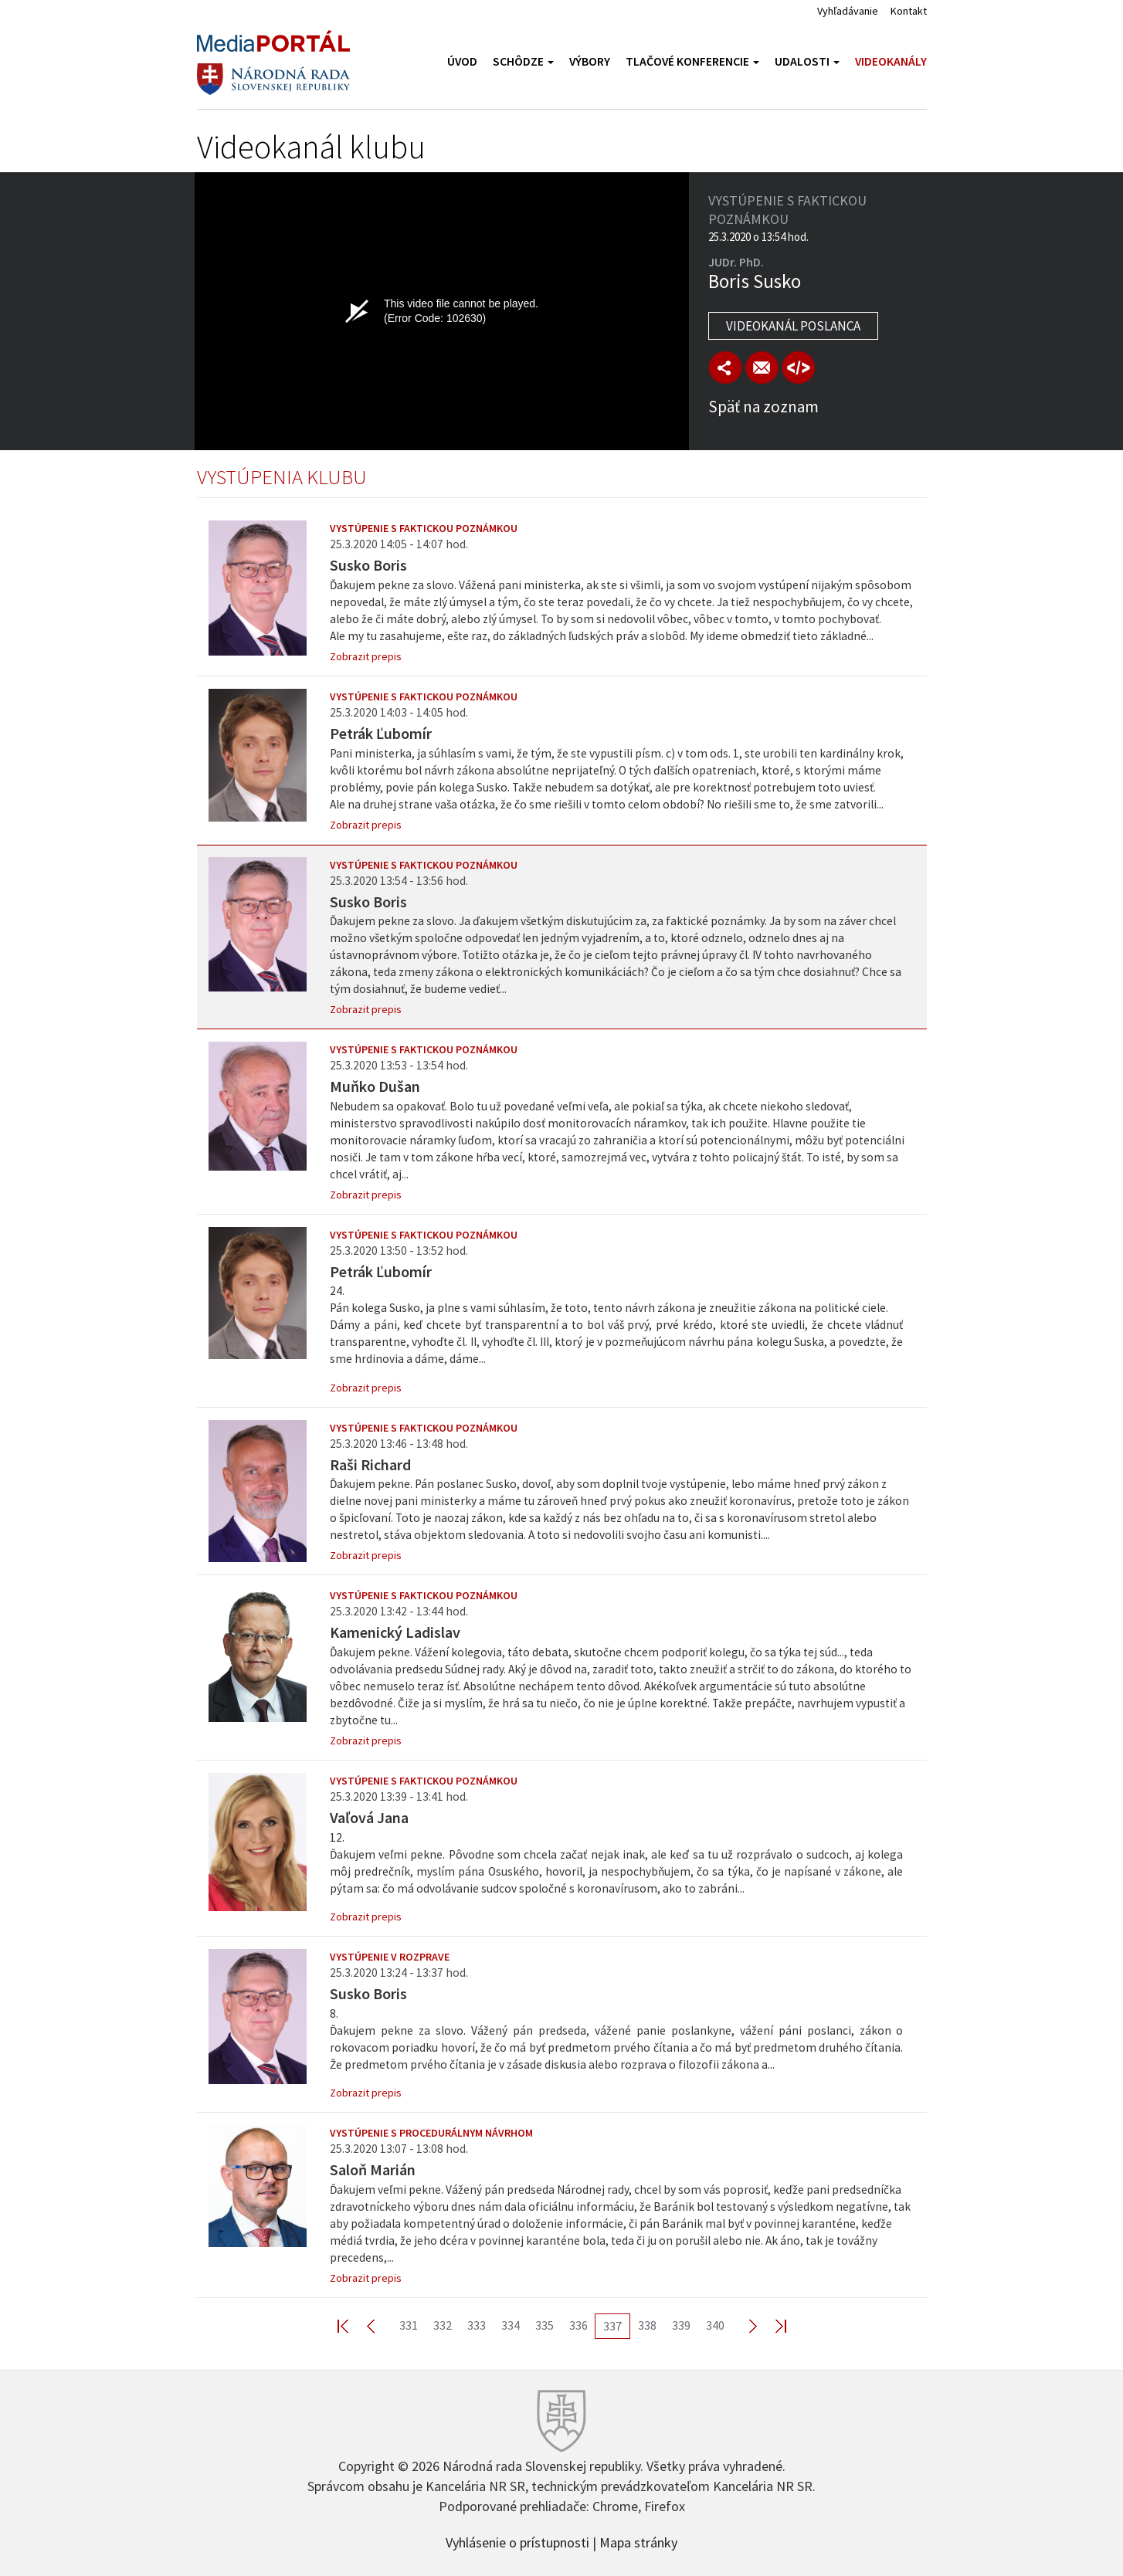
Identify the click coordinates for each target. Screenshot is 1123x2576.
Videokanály (891, 61)
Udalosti (807, 61)
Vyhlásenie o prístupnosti (517, 2541)
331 (408, 2325)
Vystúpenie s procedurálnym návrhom (431, 2133)
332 (442, 2325)
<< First (352, 2325)
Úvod (462, 61)
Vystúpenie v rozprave (390, 1957)
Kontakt (909, 11)
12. (622, 1863)
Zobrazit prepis (366, 656)
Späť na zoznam (763, 406)
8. (622, 2039)
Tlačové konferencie (692, 61)
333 (476, 2325)
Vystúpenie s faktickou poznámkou (423, 528)
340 (715, 2325)
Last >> (771, 2325)
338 (647, 2325)
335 (544, 2325)
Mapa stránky (638, 2541)
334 (510, 2325)
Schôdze (523, 61)
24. (622, 1325)
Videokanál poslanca (793, 325)
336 (578, 2325)
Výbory (589, 61)
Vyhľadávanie (847, 11)
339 (681, 2325)
